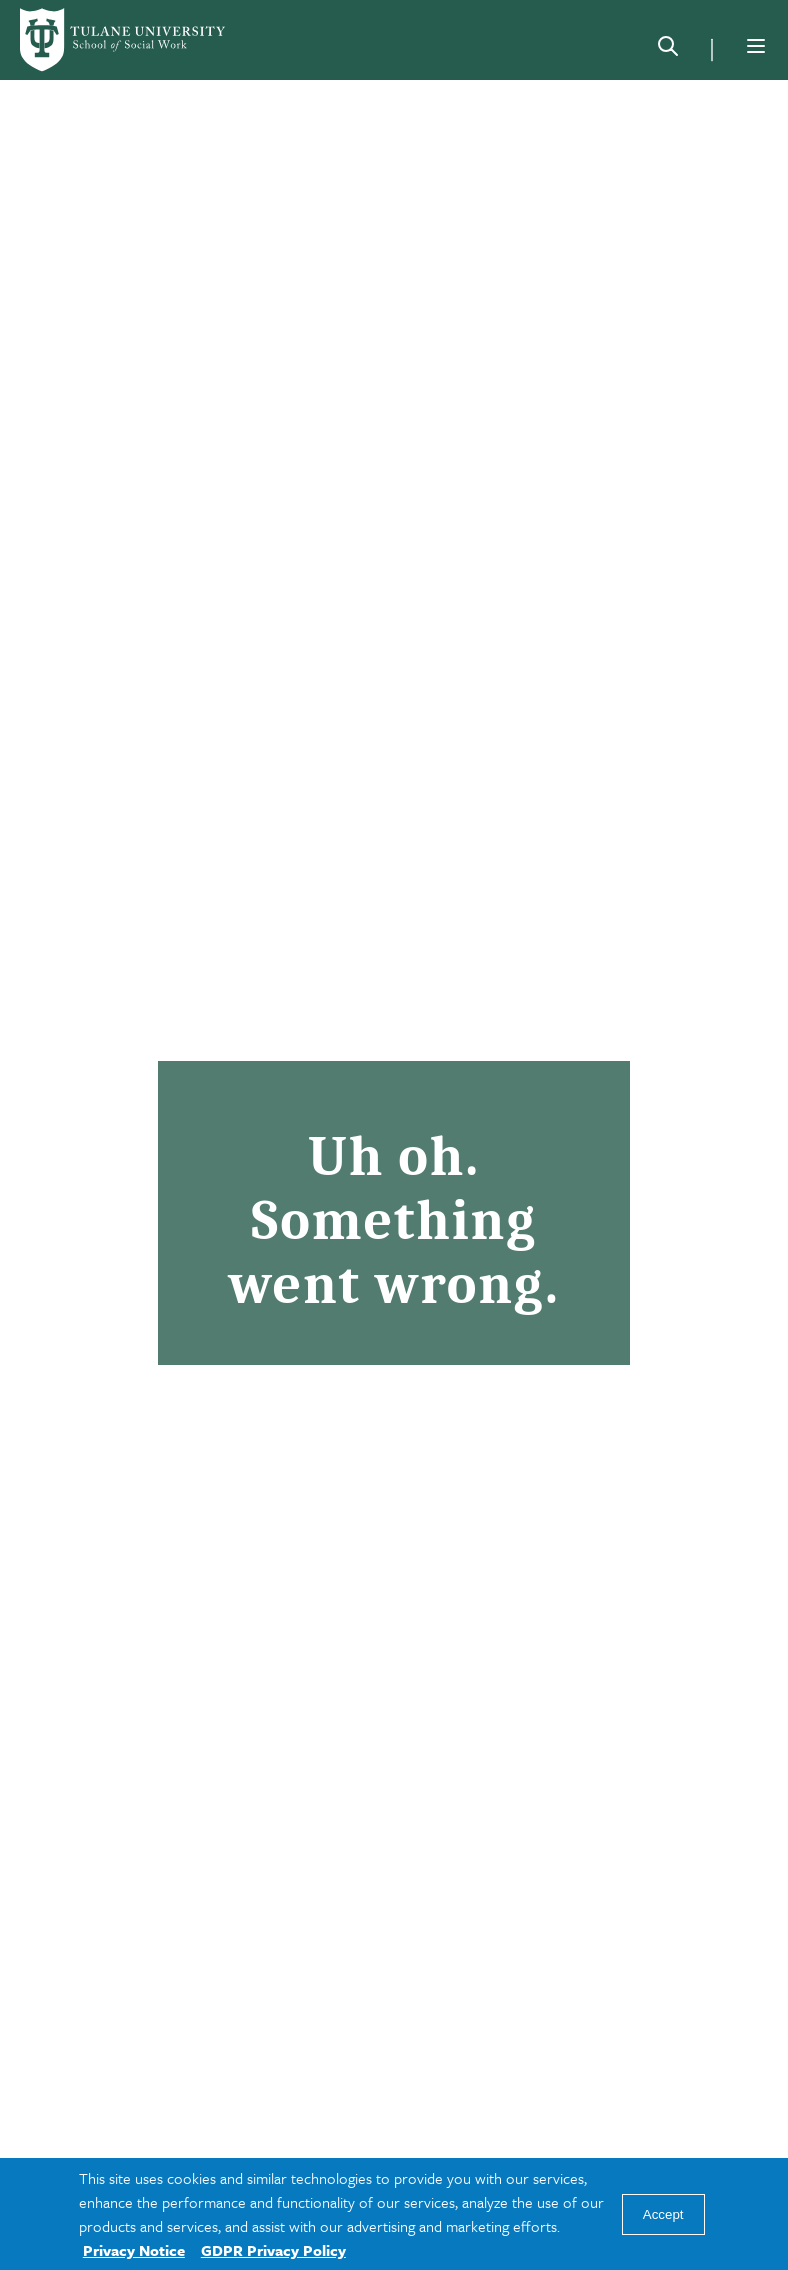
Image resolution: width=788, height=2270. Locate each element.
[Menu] (756, 46)
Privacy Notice (134, 2250)
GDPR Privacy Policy (273, 2250)
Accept (663, 2214)
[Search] (668, 50)
